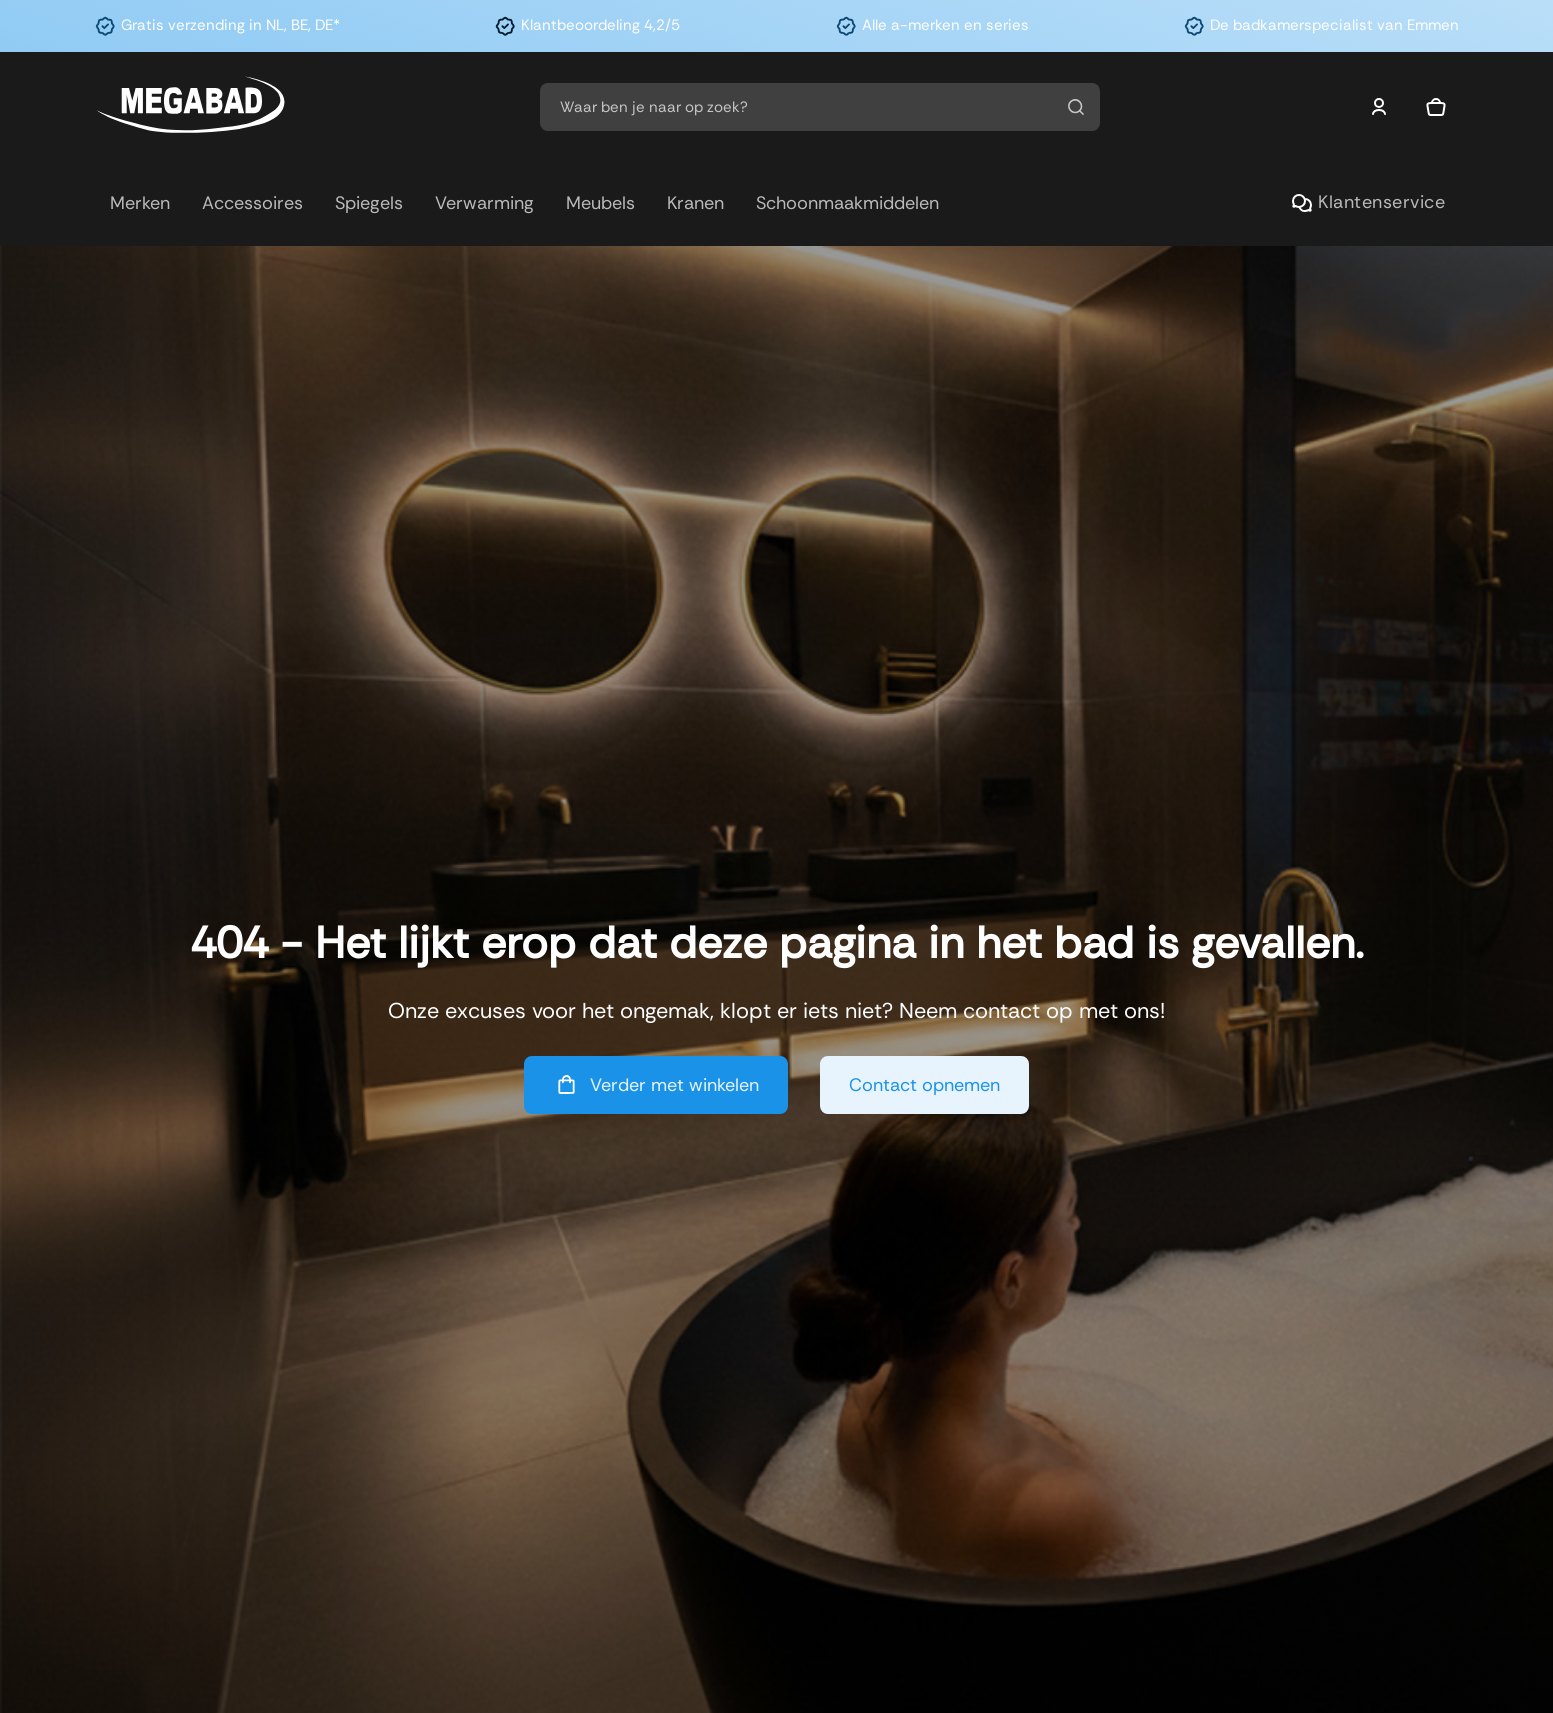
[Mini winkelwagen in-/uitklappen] (1436, 107)
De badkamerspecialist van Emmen (1334, 25)
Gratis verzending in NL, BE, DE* (230, 25)
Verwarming (484, 203)
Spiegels (369, 203)
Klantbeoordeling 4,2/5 (600, 25)
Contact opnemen (924, 1085)
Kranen (695, 203)
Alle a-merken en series (945, 25)
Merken (140, 203)
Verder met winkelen (656, 1084)
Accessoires (252, 203)
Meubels (600, 203)
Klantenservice (1368, 202)
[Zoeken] (1076, 107)
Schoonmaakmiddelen (847, 203)
